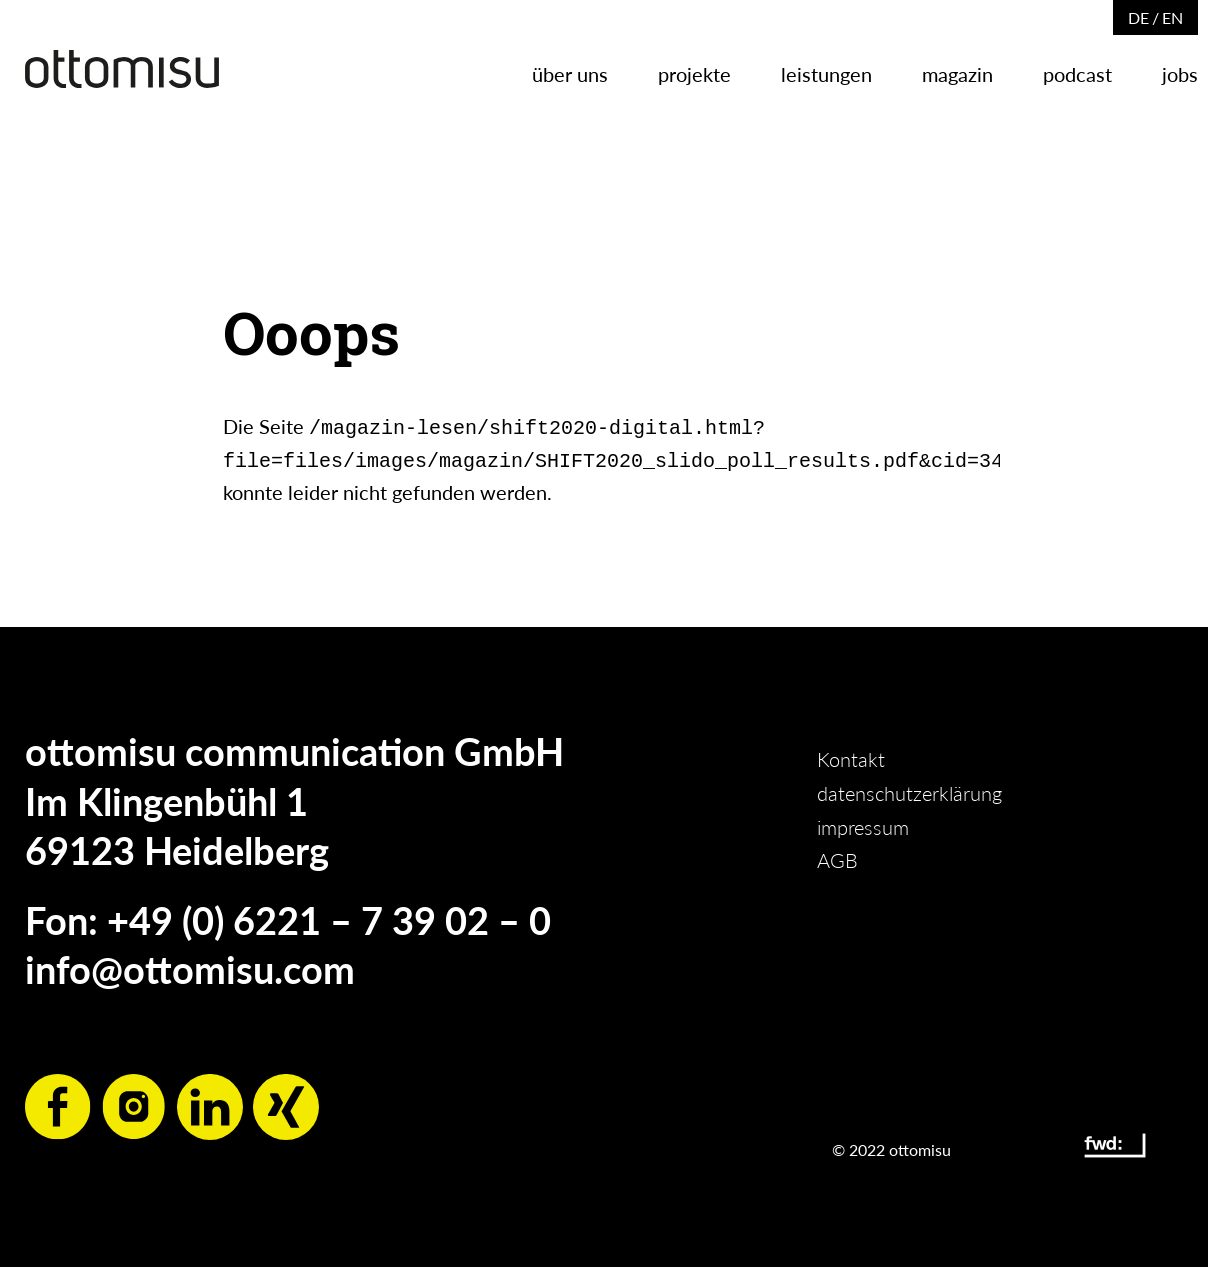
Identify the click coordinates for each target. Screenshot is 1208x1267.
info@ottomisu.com (190, 965)
